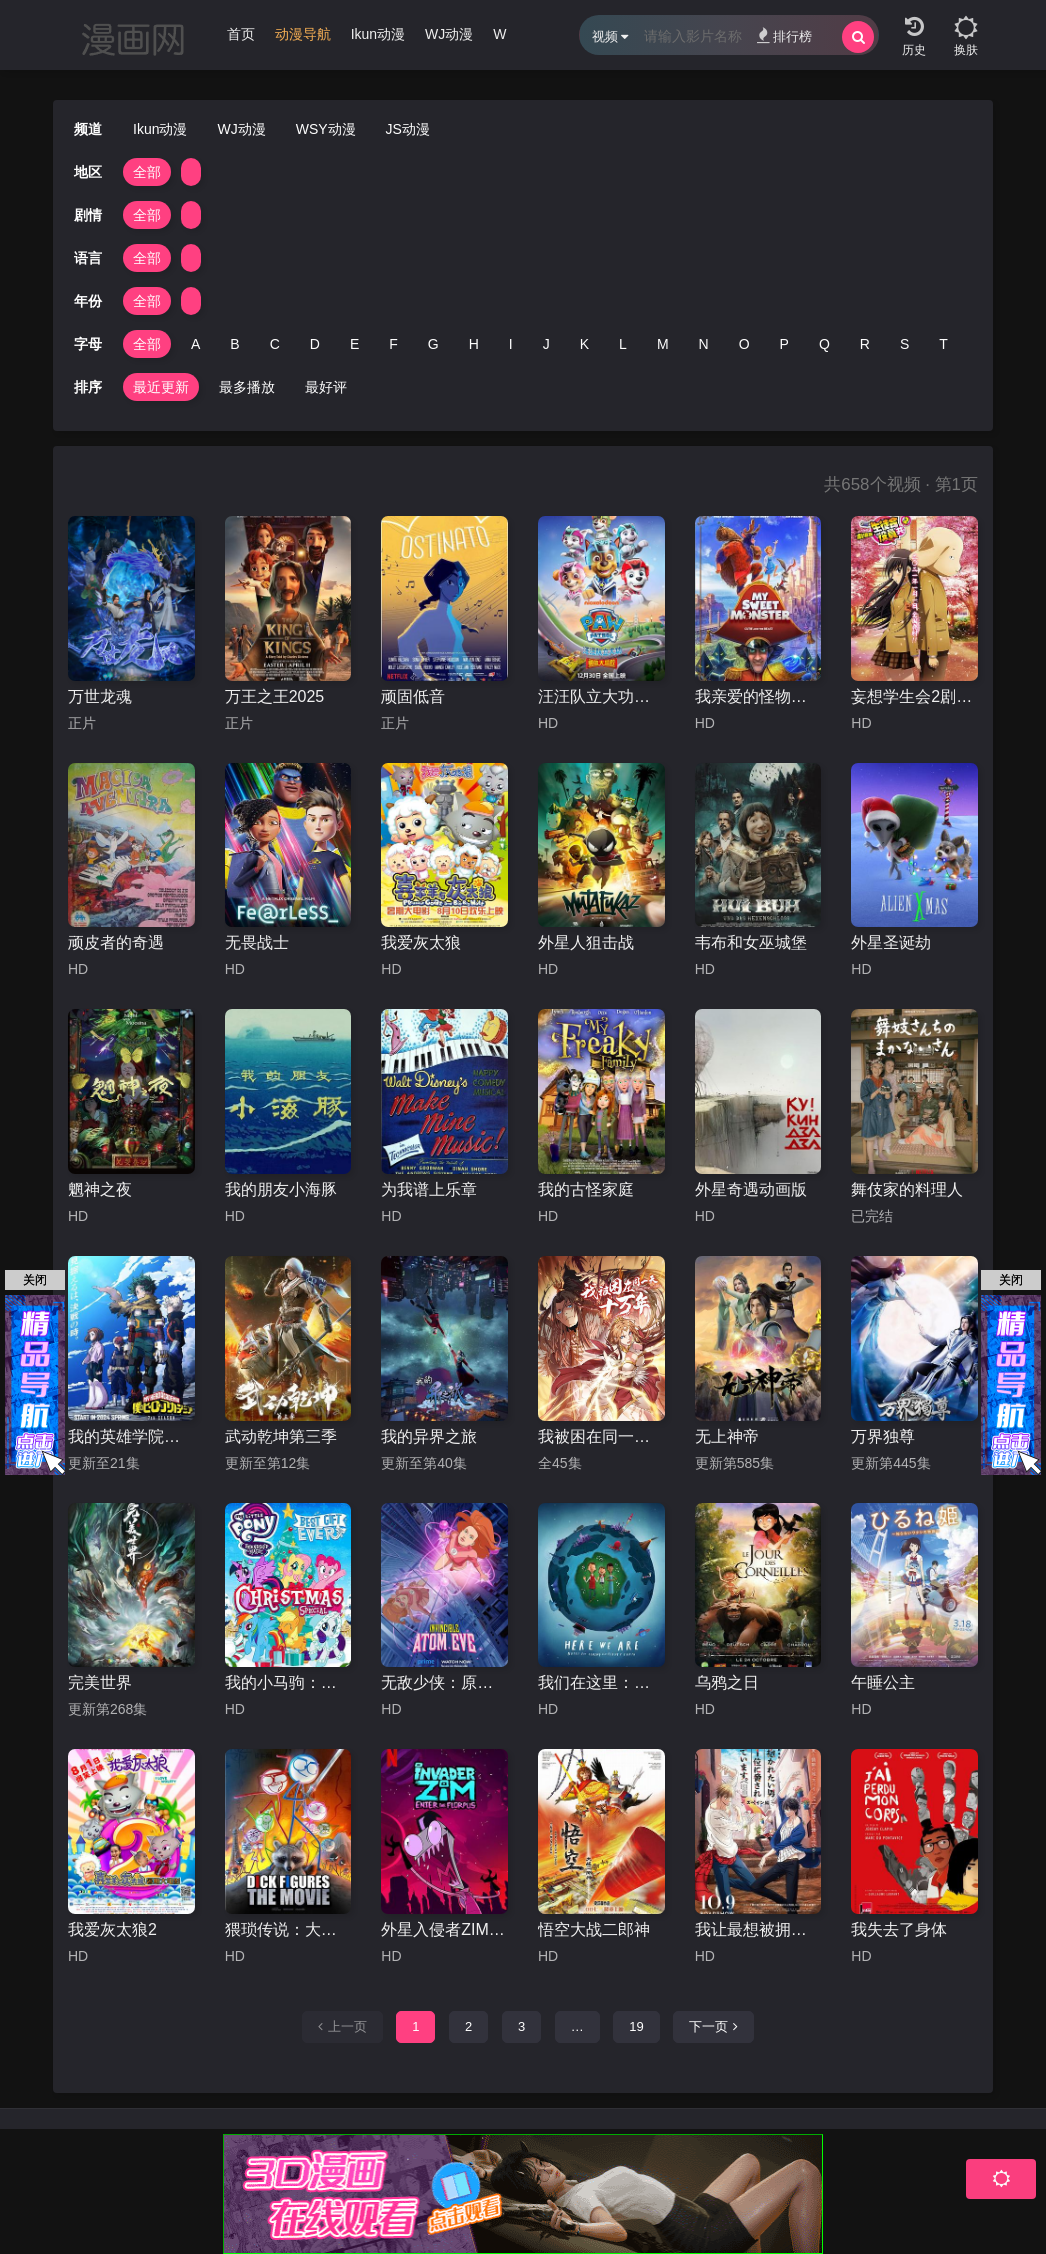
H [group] (474, 344)
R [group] (865, 344)
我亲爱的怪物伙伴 (758, 696)
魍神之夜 (100, 1189)
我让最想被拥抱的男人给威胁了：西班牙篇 (758, 1929)
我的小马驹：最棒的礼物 (288, 1682)
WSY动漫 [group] (326, 129)
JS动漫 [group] (408, 129)
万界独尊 (883, 1436)
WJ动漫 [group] (449, 34)
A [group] (195, 344)
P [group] (784, 344)
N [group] (704, 344)
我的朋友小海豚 (281, 1189)
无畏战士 (257, 942)
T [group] (943, 344)
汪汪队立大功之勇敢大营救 (601, 696)
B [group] (234, 344)
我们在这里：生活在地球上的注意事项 (601, 1682)
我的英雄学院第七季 (131, 1436)
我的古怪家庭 (586, 1189)
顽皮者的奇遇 (116, 942)
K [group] (584, 344)
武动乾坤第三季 (281, 1436)
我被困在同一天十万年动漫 (601, 1436)
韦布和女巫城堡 (751, 942)
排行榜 (784, 35)
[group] (303, 39)
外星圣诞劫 (891, 942)
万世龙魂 (100, 696)
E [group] (354, 344)
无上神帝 (727, 1436)
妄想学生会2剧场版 (914, 696)
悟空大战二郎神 (594, 1929)
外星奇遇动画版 (751, 1189)
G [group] (433, 344)
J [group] (546, 344)
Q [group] (824, 344)
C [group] (275, 344)
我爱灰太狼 (421, 942)
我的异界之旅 (429, 1436)
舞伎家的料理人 (907, 1189)
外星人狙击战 (586, 942)
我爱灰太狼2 (112, 1929)
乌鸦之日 (727, 1682)
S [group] (904, 344)
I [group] (511, 344)
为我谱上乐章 (429, 1189)
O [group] (744, 344)
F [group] (393, 344)
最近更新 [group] (161, 387)
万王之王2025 (275, 696)
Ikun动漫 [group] (378, 34)
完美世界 (100, 1682)
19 (636, 2026)
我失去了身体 (899, 1929)
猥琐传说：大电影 (288, 1929)
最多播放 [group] (247, 387)
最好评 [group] (326, 387)
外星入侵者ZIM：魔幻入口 (444, 1929)
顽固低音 (413, 696)
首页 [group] (241, 34)
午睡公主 (883, 1682)
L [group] (623, 344)
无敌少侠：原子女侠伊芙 (444, 1682)
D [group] (315, 344)
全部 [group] (147, 172)
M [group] (663, 344)
